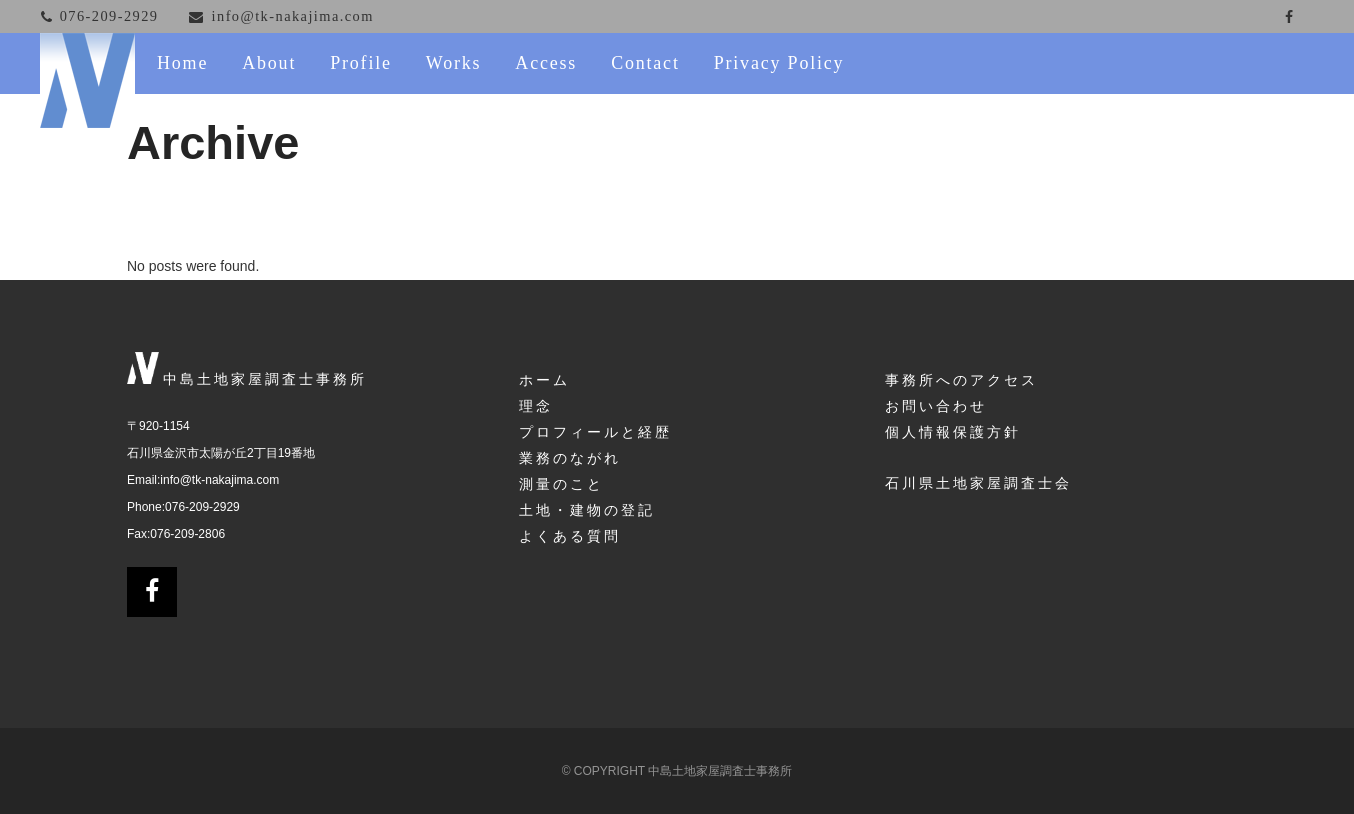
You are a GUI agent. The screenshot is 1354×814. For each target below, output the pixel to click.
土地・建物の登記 (587, 510)
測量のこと (561, 484)
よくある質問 (570, 536)
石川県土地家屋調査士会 (978, 483)
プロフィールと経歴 (595, 432)
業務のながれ (570, 458)
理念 (536, 406)
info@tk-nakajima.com (219, 480)
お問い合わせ (936, 406)
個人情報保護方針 (953, 432)
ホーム (544, 380)
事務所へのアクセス (961, 380)
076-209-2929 (202, 507)
